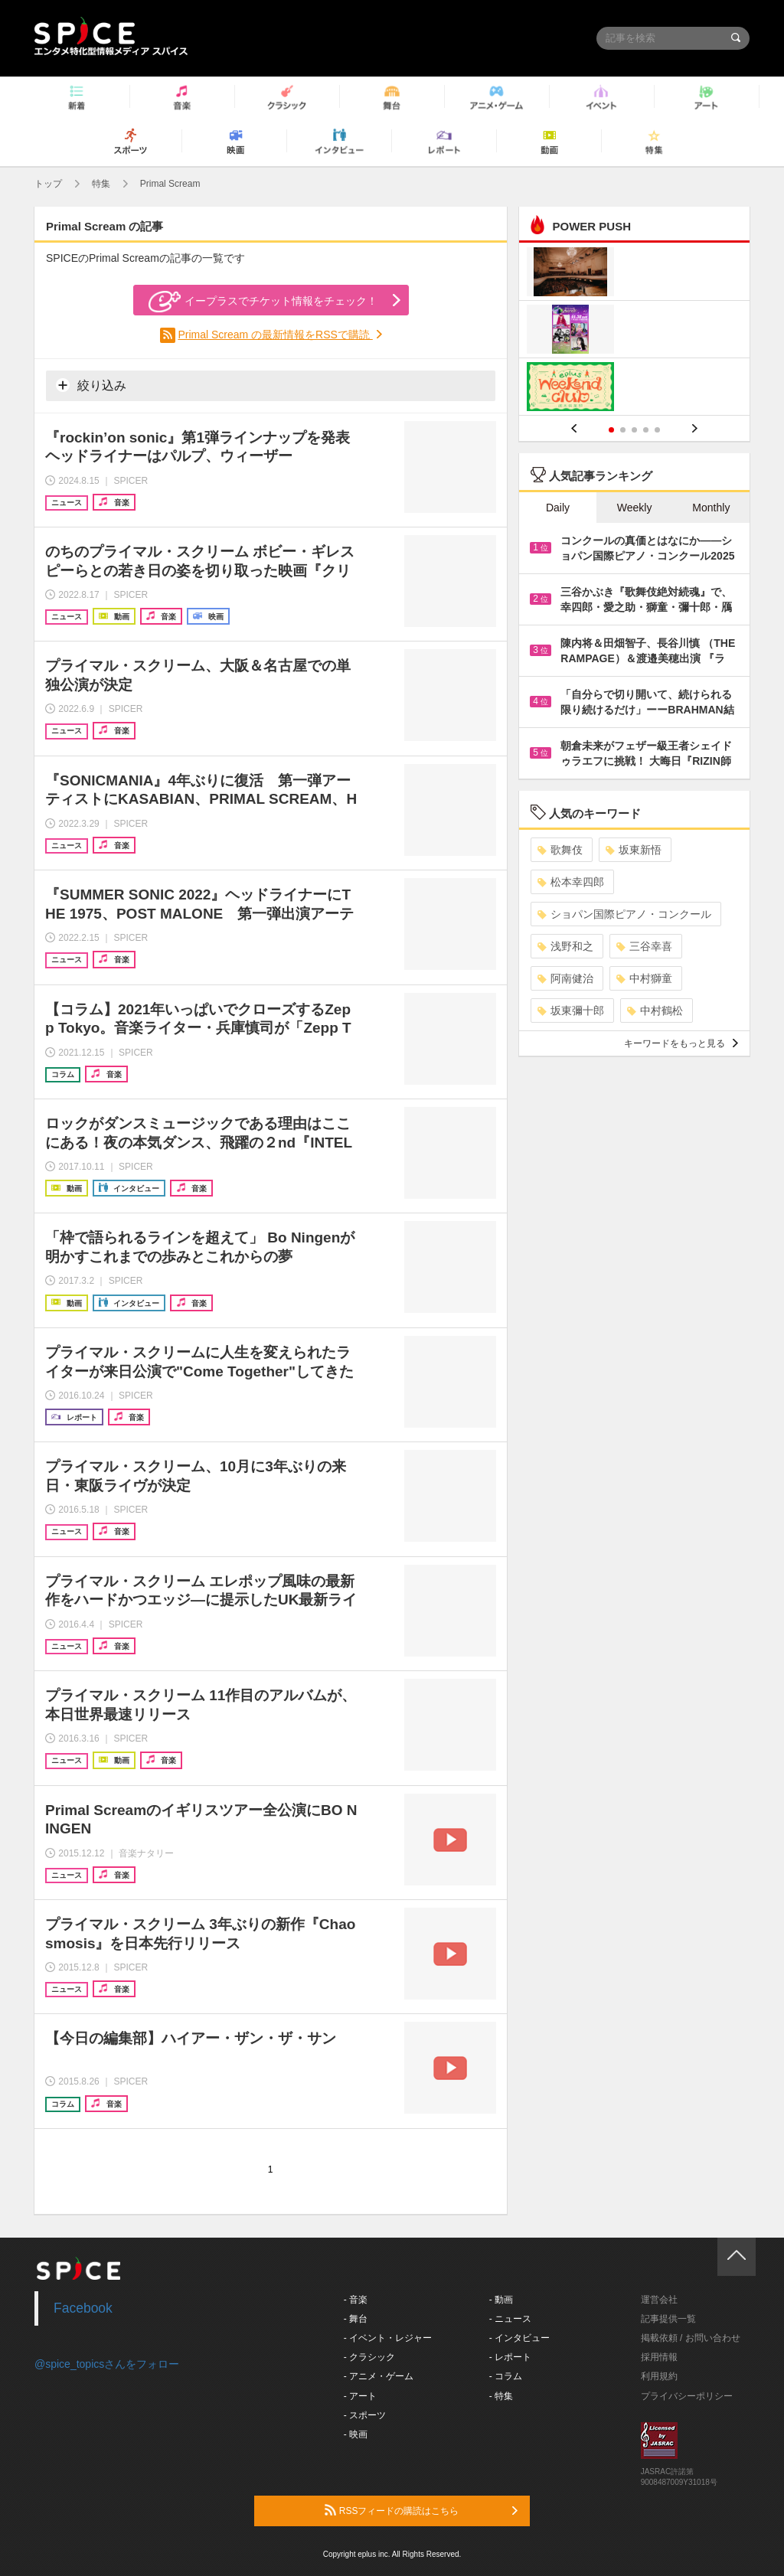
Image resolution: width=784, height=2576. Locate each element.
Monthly (711, 507)
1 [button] (611, 430)
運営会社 (659, 2299)
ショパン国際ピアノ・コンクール (624, 914)
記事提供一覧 (668, 2318)
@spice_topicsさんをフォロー (106, 2364)
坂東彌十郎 (570, 1010)
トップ (48, 183)
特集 (101, 183)
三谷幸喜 (644, 946)
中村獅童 (644, 978)
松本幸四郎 (570, 882)
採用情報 (659, 2357)
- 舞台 (356, 2318)
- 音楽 (356, 2299)
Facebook (83, 2308)
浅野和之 (565, 946)
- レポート (510, 2357)
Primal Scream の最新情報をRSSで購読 (275, 334)
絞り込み (91, 385)
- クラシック (369, 2357)
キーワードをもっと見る (681, 1043)
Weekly (634, 507)
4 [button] (645, 430)
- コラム (505, 2376)
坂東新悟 (634, 850)
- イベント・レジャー (388, 2338)
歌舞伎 (560, 850)
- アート (360, 2396)
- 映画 (356, 2434)
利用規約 (659, 2376)
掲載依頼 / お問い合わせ (690, 2338)
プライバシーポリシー (687, 2396)
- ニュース (510, 2318)
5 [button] (657, 430)
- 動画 (501, 2299)
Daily (558, 507)
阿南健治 (565, 978)
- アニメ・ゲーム (378, 2376)
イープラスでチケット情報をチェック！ (263, 301)
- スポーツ (365, 2415)
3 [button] (634, 430)
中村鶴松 (655, 1010)
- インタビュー (519, 2338)
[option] (634, 331)
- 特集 (501, 2396)
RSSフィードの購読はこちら (421, 2510)
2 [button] (623, 430)
